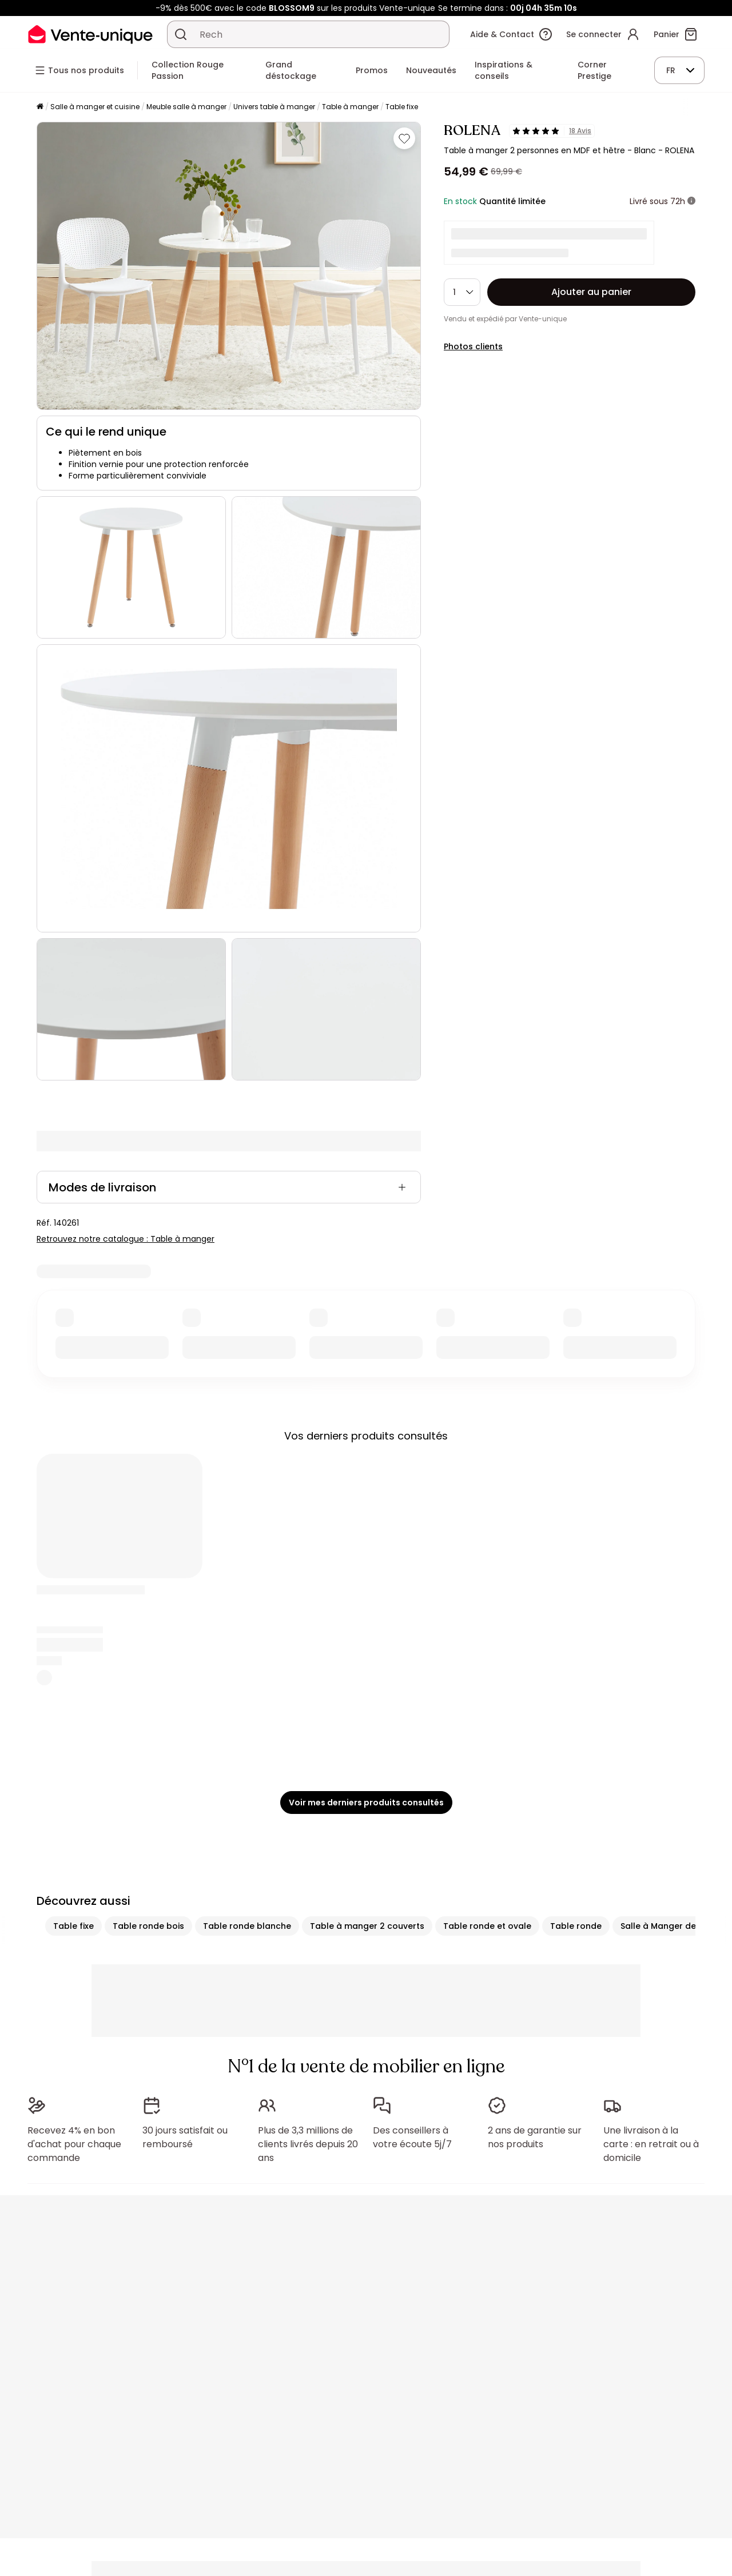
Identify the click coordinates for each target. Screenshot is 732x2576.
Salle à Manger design (666, 1926)
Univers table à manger (274, 106)
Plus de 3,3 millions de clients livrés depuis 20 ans (308, 2144)
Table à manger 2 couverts (367, 1926)
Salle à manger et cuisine (95, 106)
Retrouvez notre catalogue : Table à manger (125, 1239)
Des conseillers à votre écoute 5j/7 (412, 2137)
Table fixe (401, 106)
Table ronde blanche (247, 1926)
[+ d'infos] (691, 201)
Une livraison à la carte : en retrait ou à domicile (651, 2144)
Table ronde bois (148, 1926)
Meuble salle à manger (186, 106)
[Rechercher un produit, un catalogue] (180, 34)
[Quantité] (462, 292)
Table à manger (350, 106)
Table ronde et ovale (487, 1926)
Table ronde (576, 1926)
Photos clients (473, 346)
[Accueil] (40, 107)
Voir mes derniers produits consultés (366, 1802)
